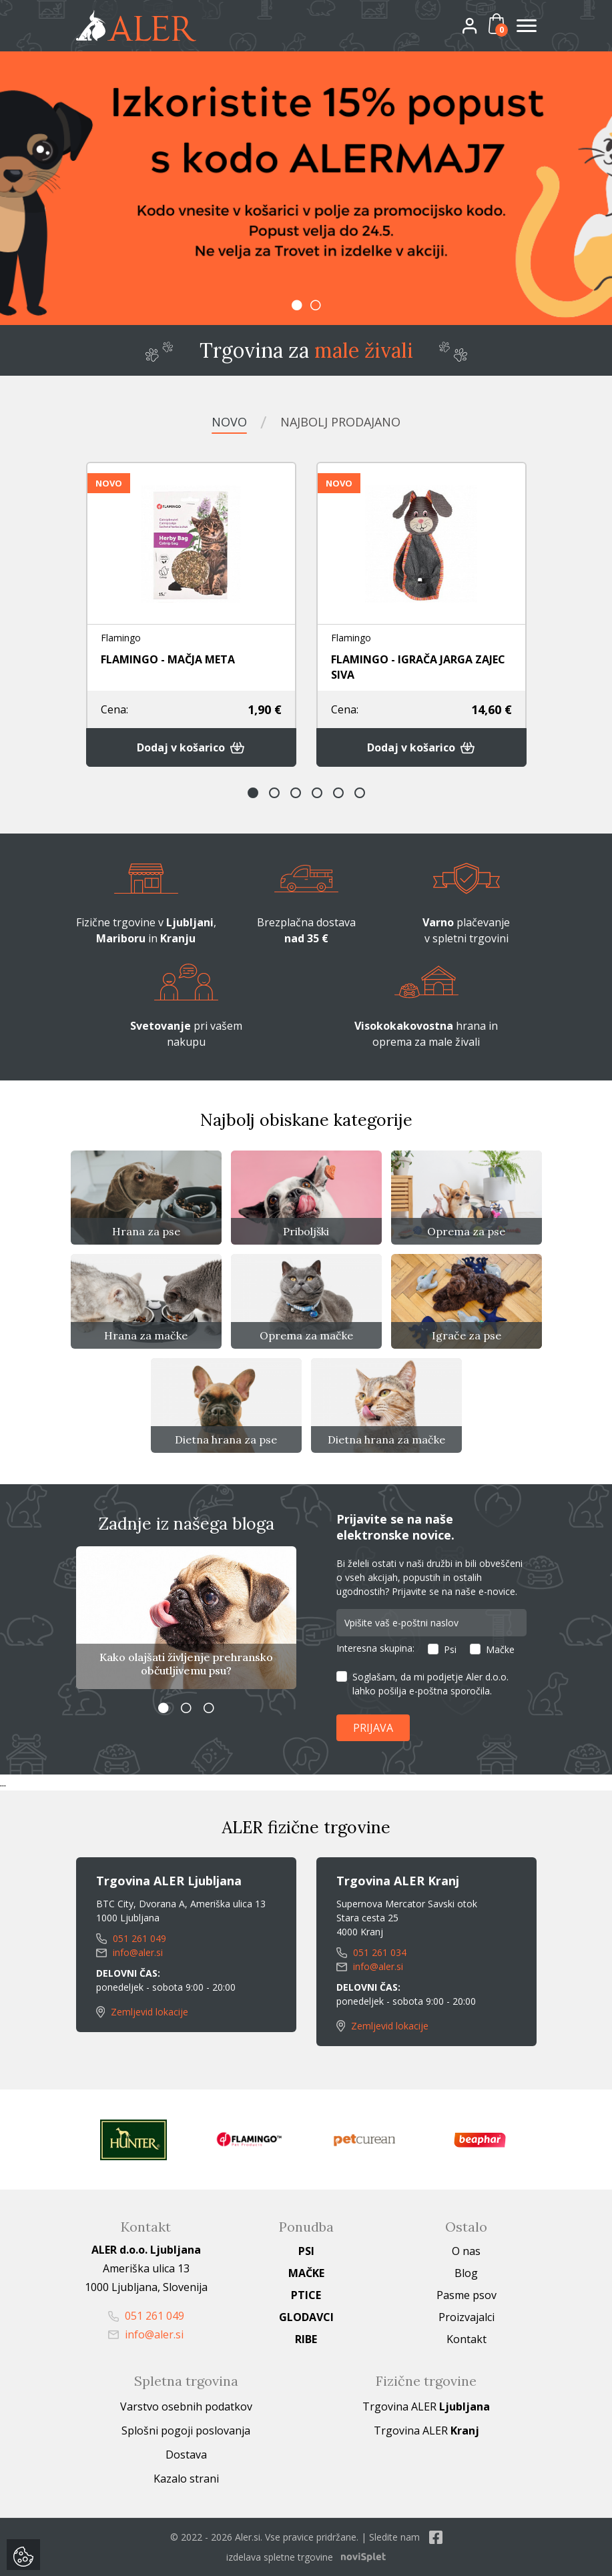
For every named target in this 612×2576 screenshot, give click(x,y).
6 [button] (359, 792)
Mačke (500, 1649)
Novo (229, 422)
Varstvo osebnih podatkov (186, 2406)
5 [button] (338, 792)
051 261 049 (131, 1938)
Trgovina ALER (426, 2406)
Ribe (306, 2339)
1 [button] (297, 305)
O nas (466, 2251)
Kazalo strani (186, 2478)
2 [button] (315, 305)
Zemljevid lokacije (142, 2011)
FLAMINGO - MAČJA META (168, 659)
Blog (466, 2273)
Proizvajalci (466, 2317)
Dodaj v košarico (191, 747)
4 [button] (317, 792)
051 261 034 (371, 1952)
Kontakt (466, 2339)
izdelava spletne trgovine (279, 2557)
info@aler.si (129, 1952)
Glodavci (306, 2317)
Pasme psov (466, 2295)
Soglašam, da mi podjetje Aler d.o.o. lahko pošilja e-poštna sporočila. (430, 1683)
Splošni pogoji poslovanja (185, 2430)
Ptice (306, 2295)
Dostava (186, 2454)
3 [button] (295, 792)
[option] (306, 188)
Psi (450, 1649)
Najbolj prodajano (340, 422)
